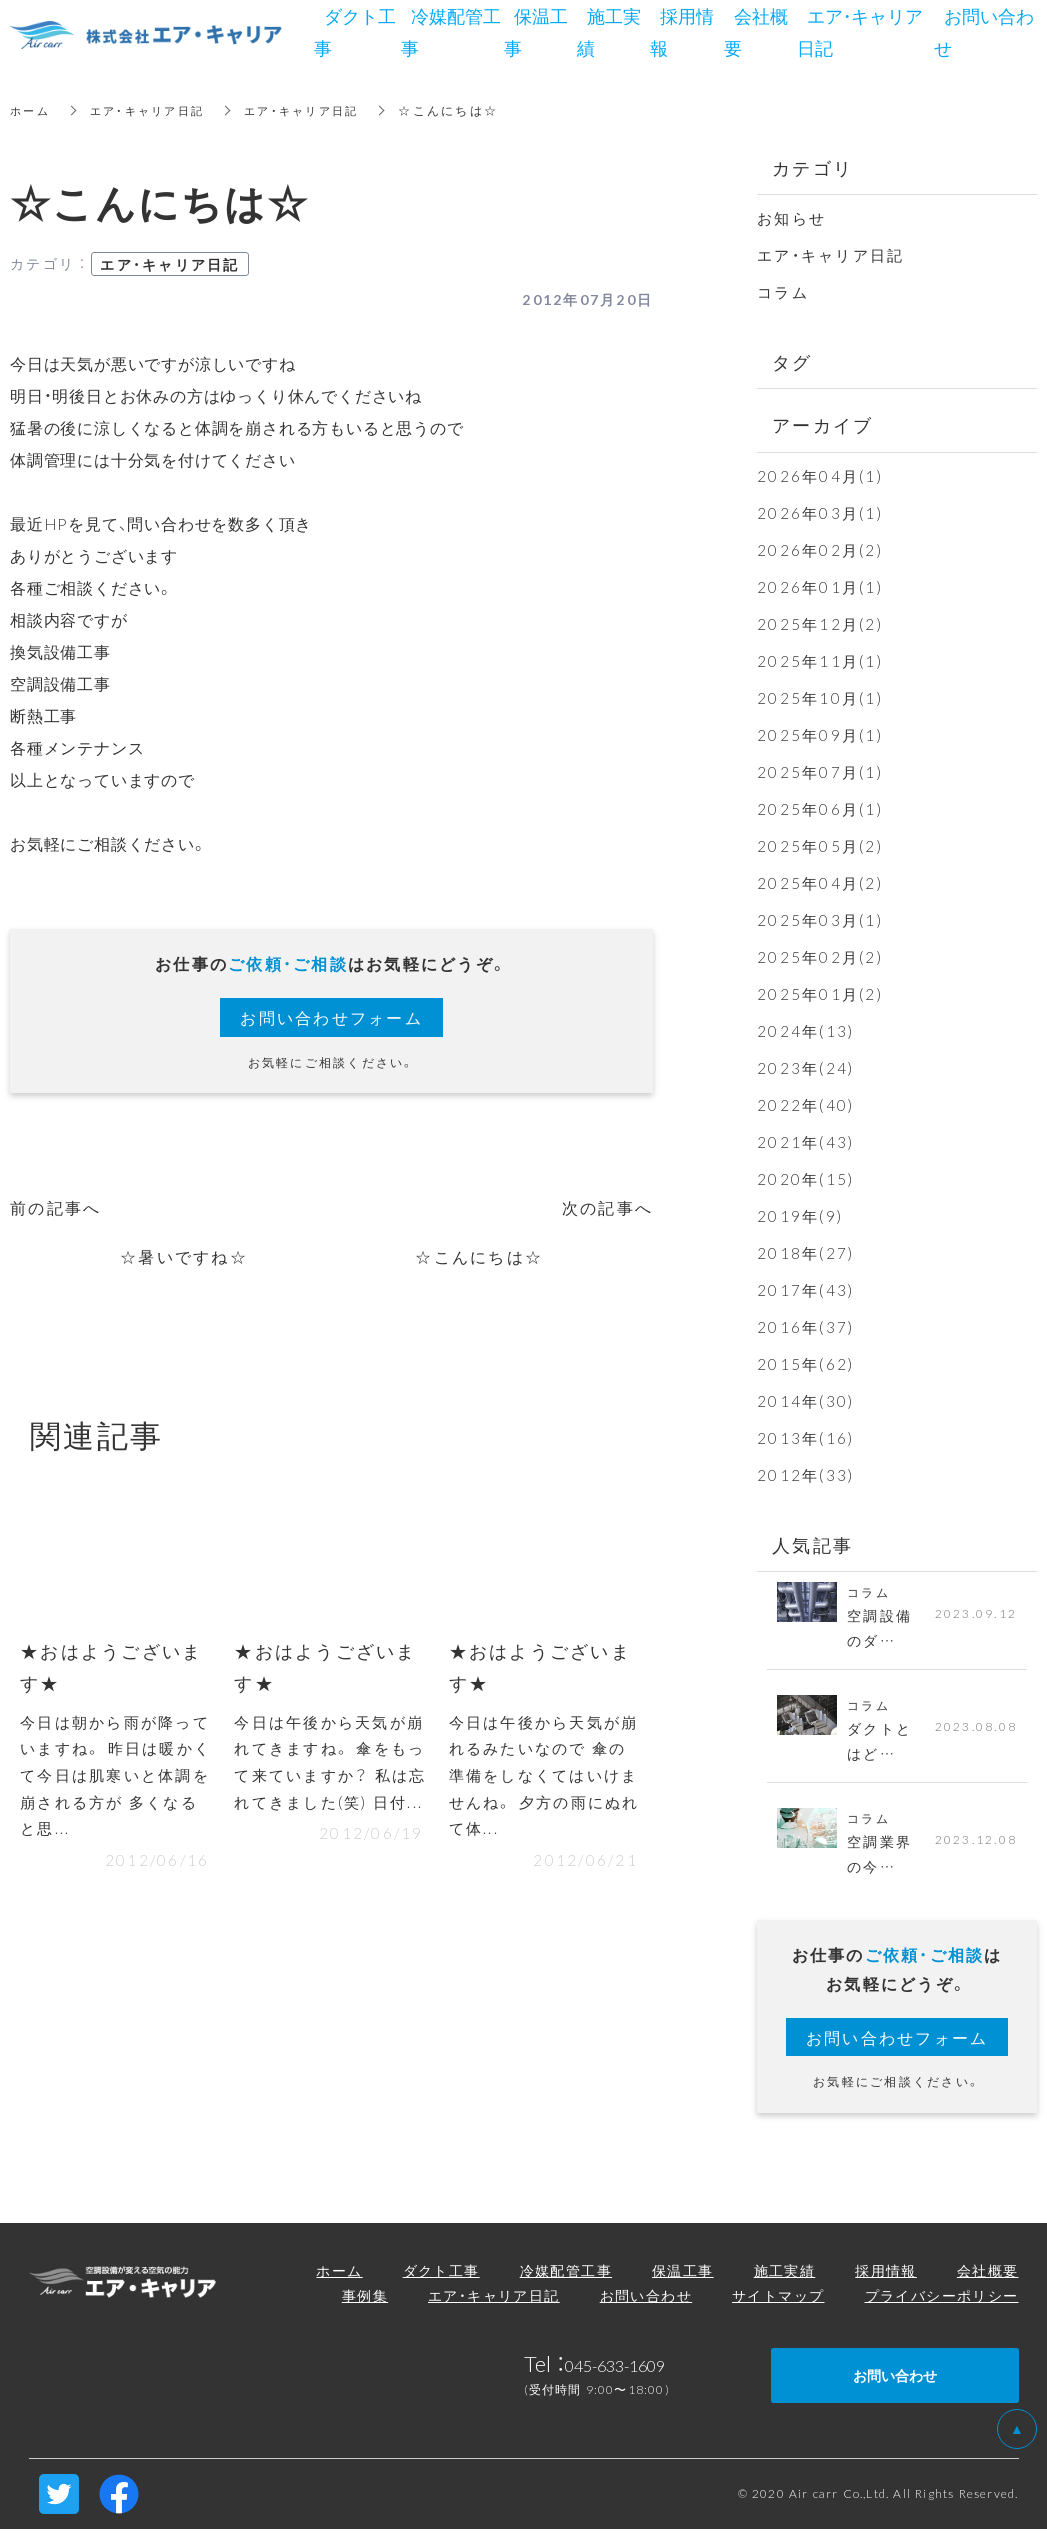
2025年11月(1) (820, 661)
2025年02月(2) (820, 957)
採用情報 (886, 2273)
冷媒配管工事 (566, 2273)
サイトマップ (778, 2298)
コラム (783, 292)
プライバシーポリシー (942, 2298)
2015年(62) (805, 1364)
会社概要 (988, 2273)
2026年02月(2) (820, 550)
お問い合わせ (646, 2298)
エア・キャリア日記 (154, 110)
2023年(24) (805, 1068)
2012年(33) (805, 1475)
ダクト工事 (441, 2273)
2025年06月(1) (820, 809)
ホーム (31, 110)
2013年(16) (805, 1438)
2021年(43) (805, 1142)
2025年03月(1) (820, 920)
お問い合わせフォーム (331, 1017)
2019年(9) (800, 1216)
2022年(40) (805, 1105)
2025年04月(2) (820, 883)
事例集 (365, 2298)
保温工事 (683, 2273)
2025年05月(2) (820, 846)
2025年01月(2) (820, 994)
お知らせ (791, 218)
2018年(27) (805, 1253)
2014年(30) (805, 1401)
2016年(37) (805, 1327)
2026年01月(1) (820, 587)
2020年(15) (805, 1179)
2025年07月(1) (820, 772)
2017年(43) (805, 1290)
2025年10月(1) (820, 698)
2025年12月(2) (820, 624)
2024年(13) (805, 1031)
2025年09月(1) (820, 735)
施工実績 (785, 2273)
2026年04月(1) (820, 476)
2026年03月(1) (820, 513)
